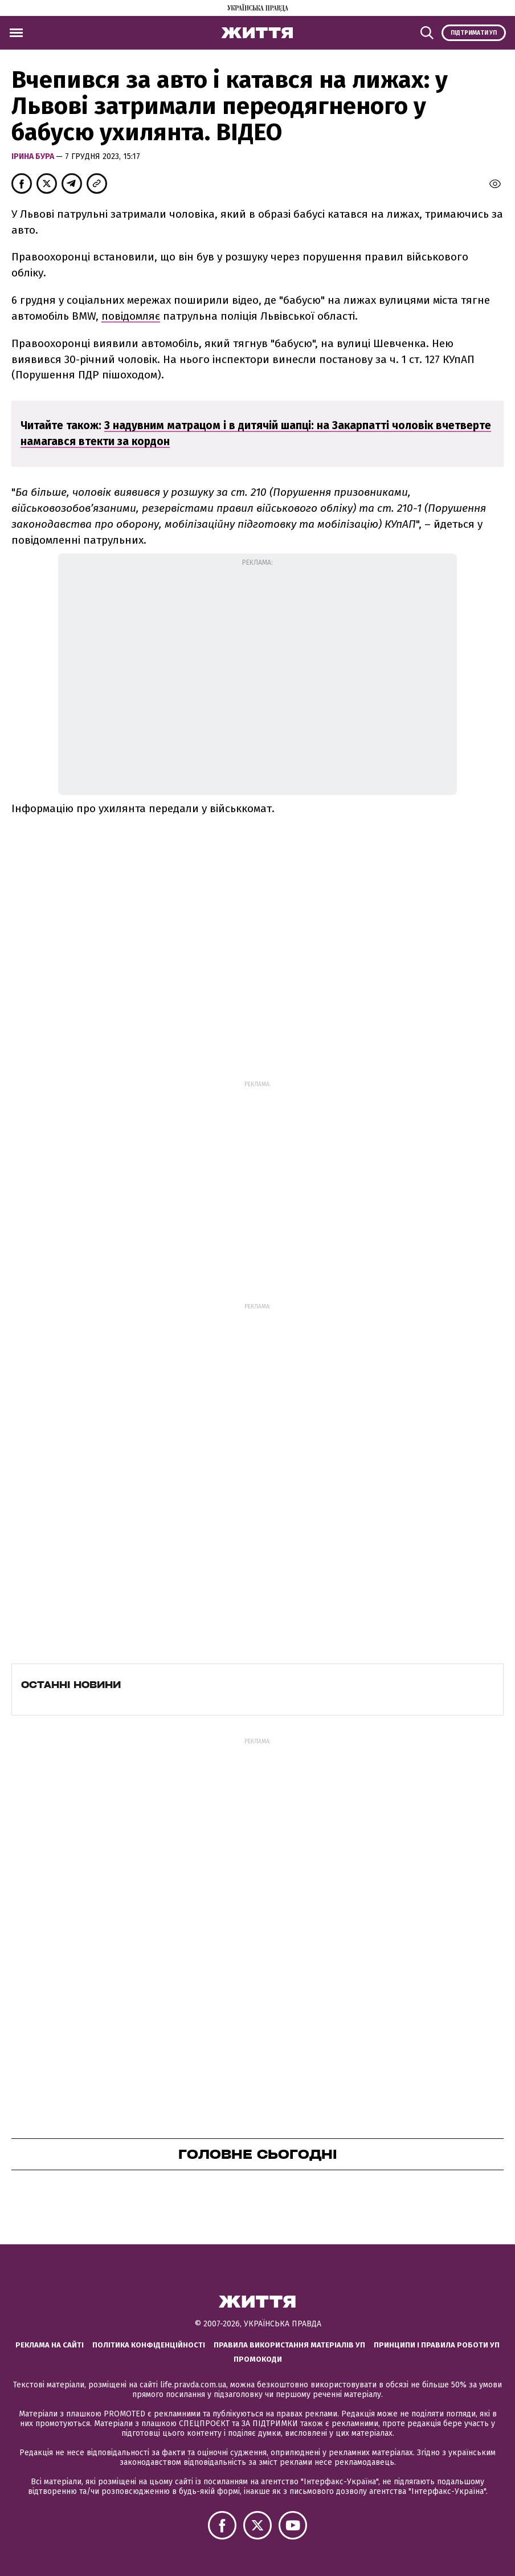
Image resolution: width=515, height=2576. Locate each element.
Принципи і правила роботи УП (437, 2345)
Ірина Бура (33, 156)
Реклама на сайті (49, 2345)
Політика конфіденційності (148, 2345)
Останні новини (71, 1684)
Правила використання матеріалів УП (289, 2345)
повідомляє (130, 316)
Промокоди (258, 2359)
